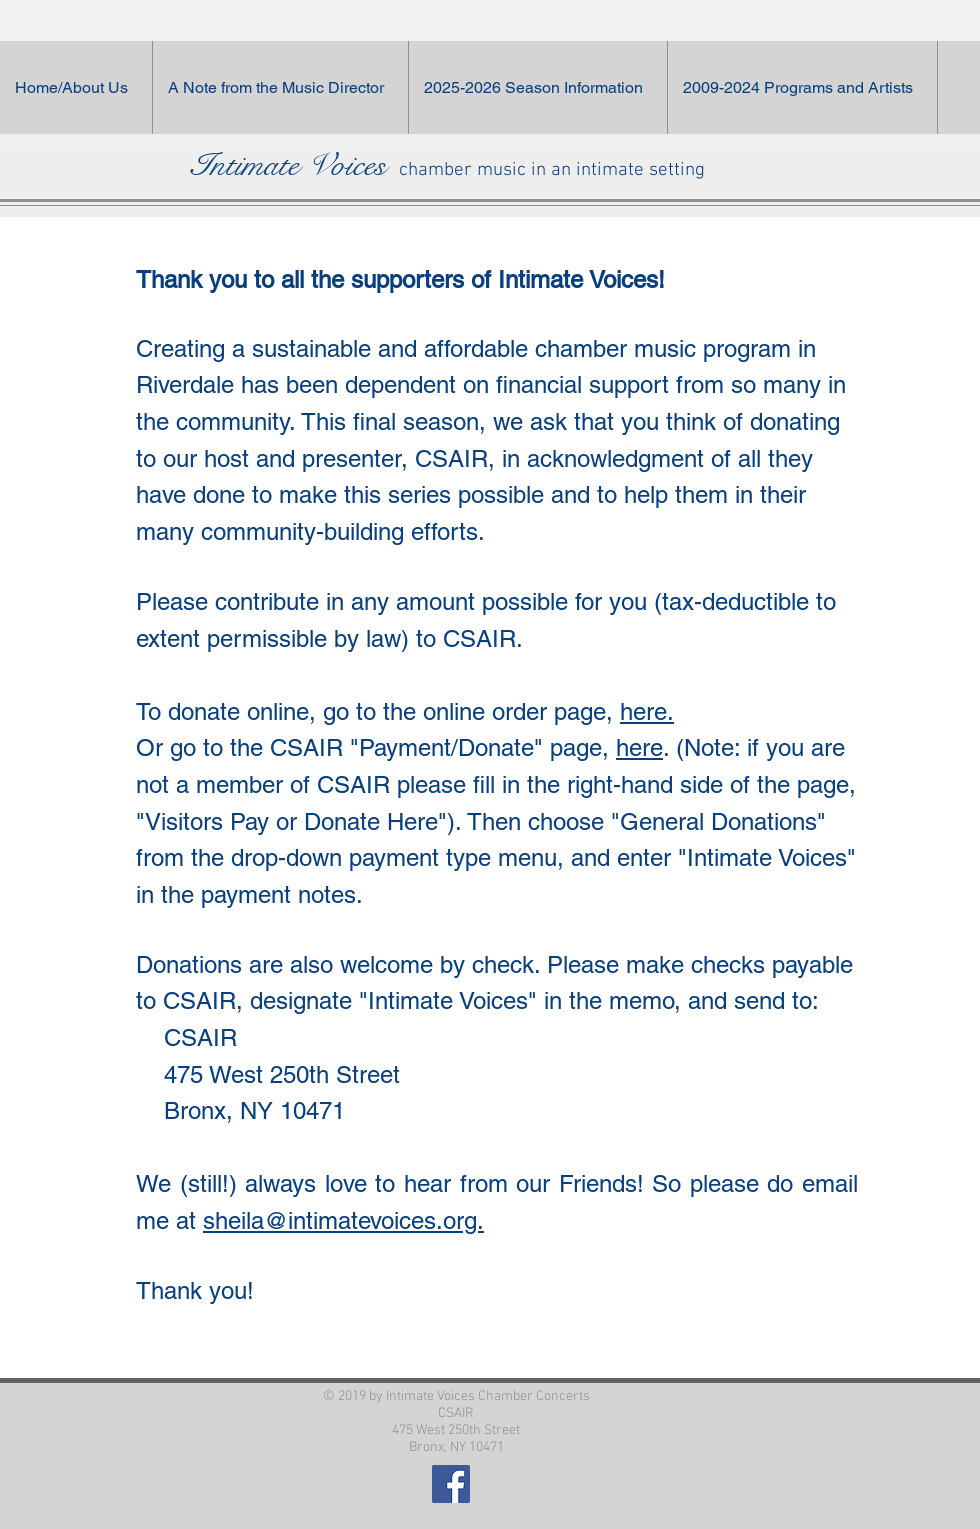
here (639, 747)
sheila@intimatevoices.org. (343, 1220)
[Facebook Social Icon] (451, 1484)
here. (647, 711)
